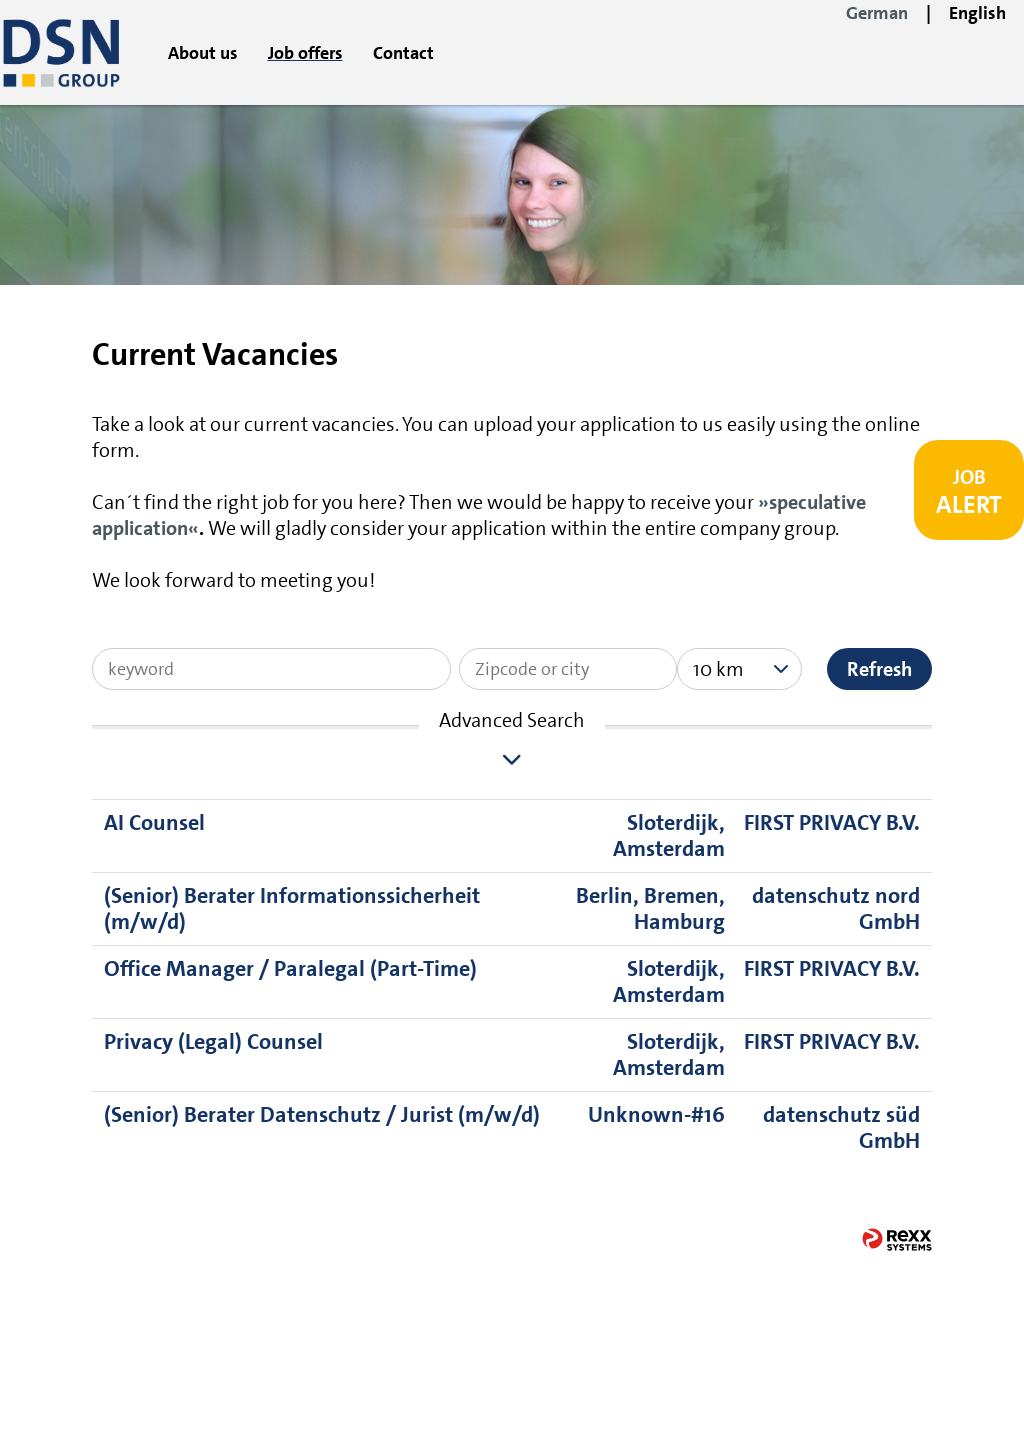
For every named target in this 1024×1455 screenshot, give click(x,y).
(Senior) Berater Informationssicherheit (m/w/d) (292, 908)
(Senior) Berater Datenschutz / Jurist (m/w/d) (322, 1114)
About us (203, 53)
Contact (403, 53)
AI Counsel (154, 822)
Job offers (305, 53)
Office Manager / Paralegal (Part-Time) (290, 968)
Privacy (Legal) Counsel (213, 1041)
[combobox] (739, 669)
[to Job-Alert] (969, 490)
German (877, 13)
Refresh (879, 669)
